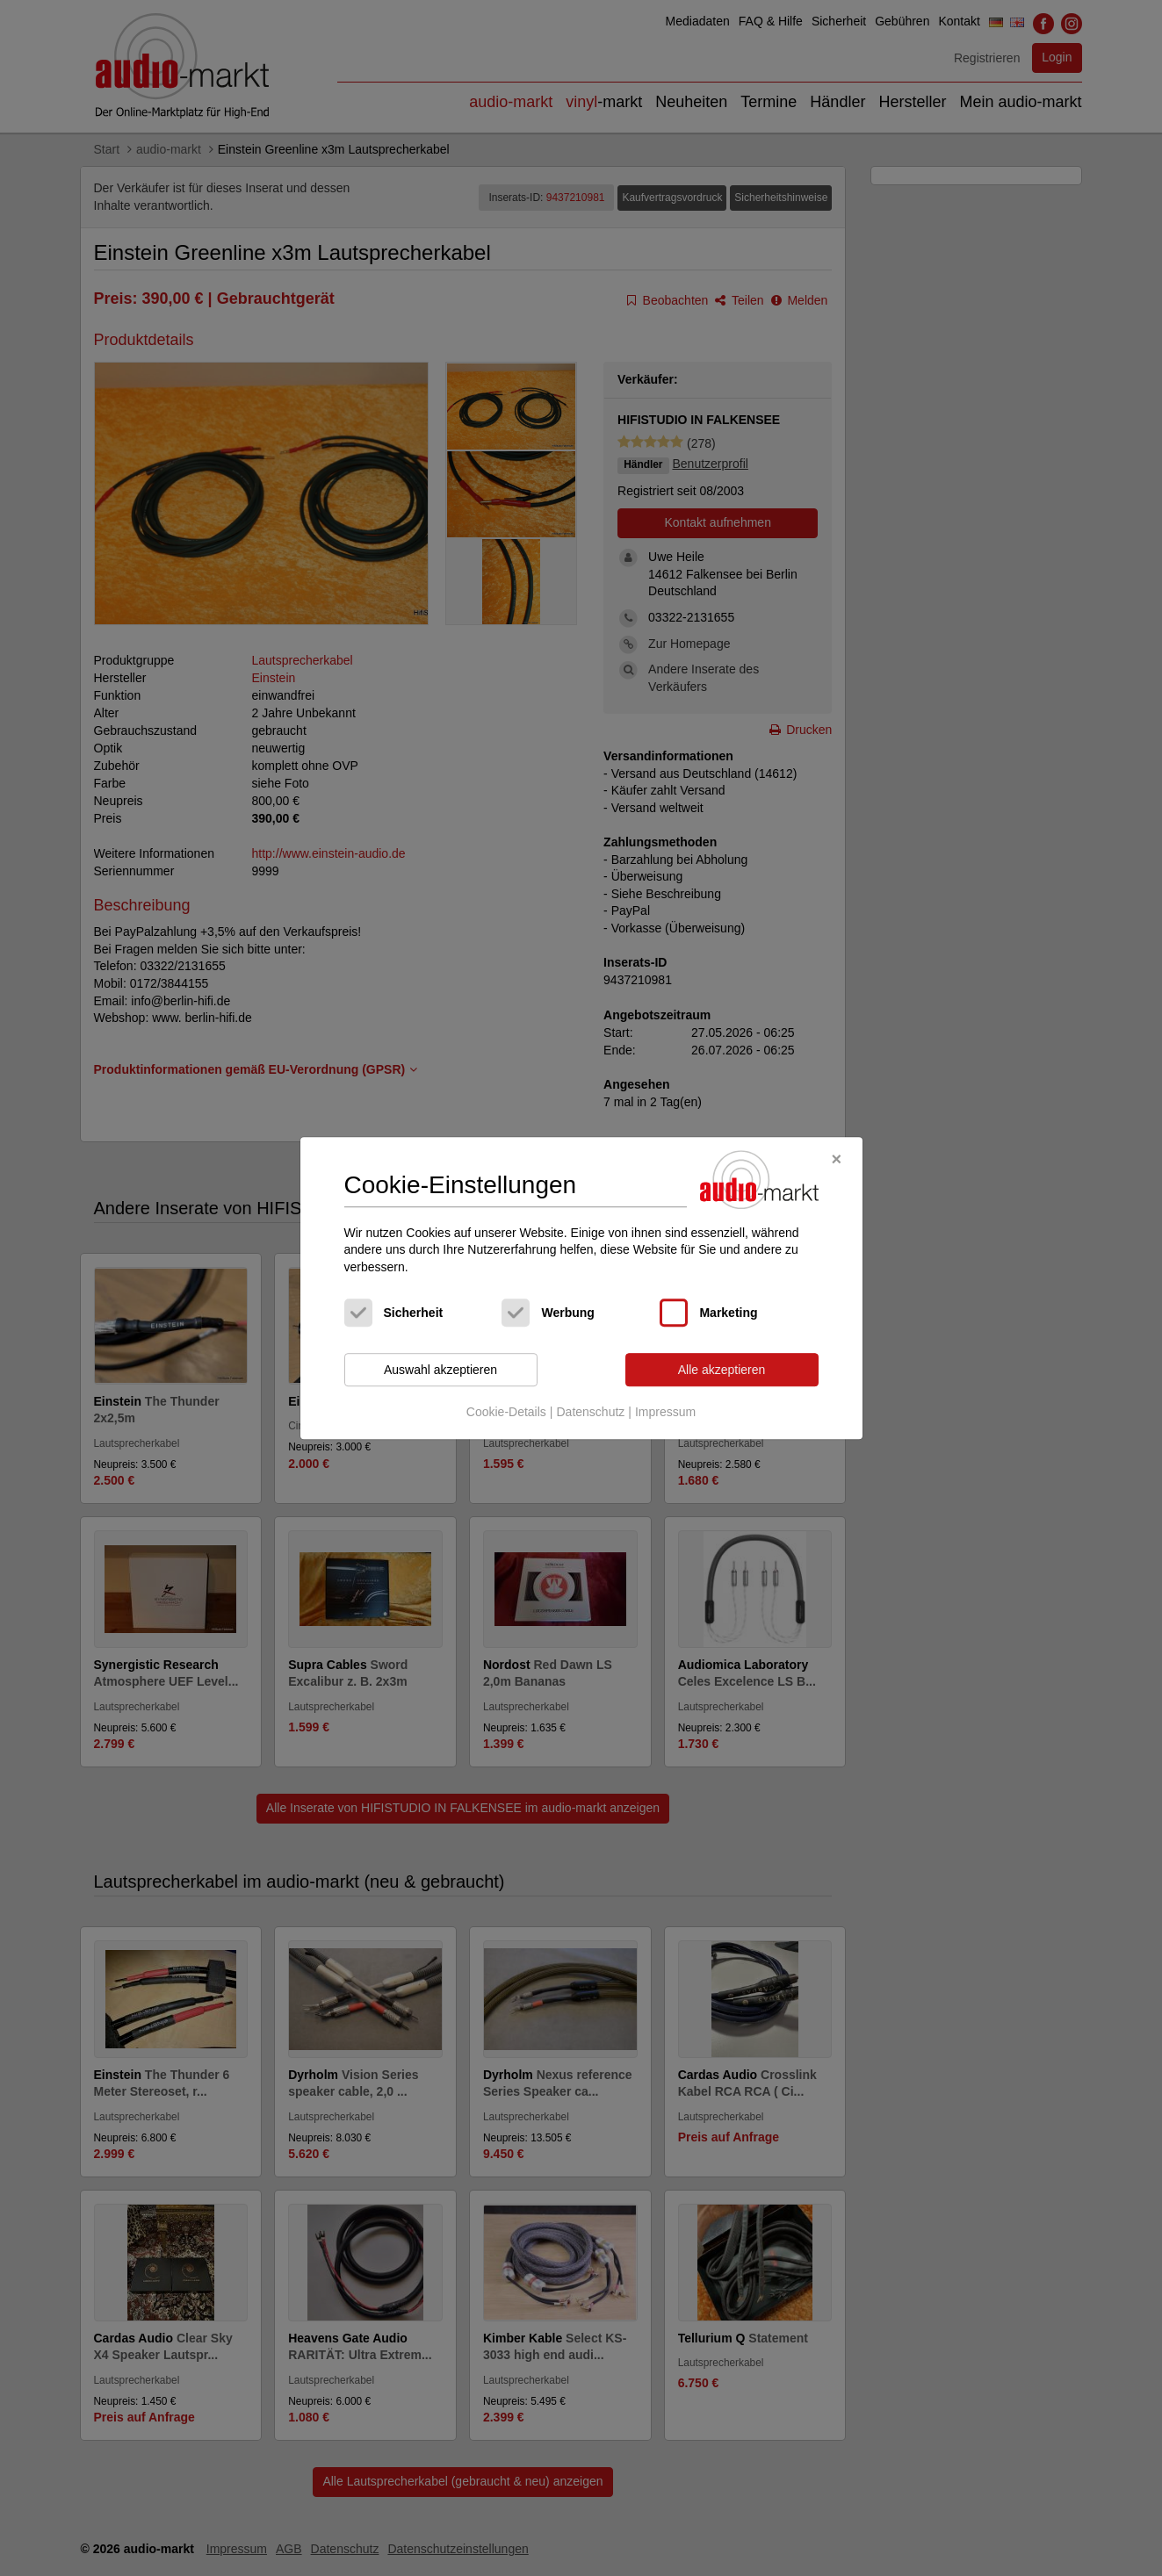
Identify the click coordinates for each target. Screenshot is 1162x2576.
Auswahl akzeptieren (440, 1370)
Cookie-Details (506, 1412)
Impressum (665, 1412)
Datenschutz (590, 1412)
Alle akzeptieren (722, 1370)
